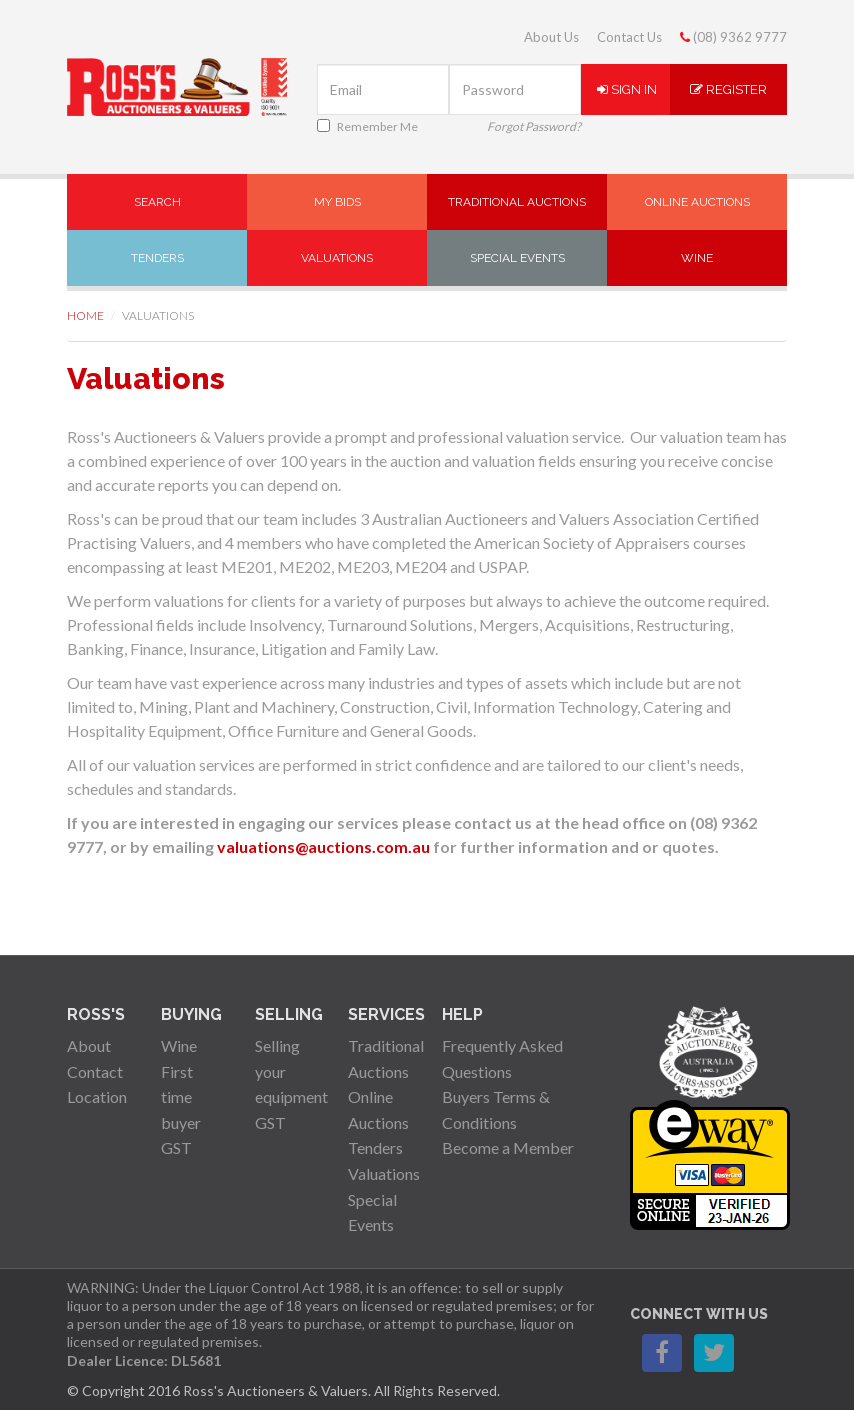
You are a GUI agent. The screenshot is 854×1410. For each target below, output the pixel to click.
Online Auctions (697, 202)
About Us (551, 37)
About (89, 1045)
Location (97, 1096)
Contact (95, 1071)
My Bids (337, 202)
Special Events (517, 258)
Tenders (157, 258)
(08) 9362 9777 (733, 37)
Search (157, 202)
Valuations (337, 258)
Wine (697, 258)
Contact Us (629, 37)
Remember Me (367, 126)
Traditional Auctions (517, 202)
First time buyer (181, 1097)
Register (728, 89)
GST (176, 1147)
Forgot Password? (534, 126)
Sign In (627, 89)
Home (85, 315)
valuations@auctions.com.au (323, 846)
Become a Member (508, 1147)
